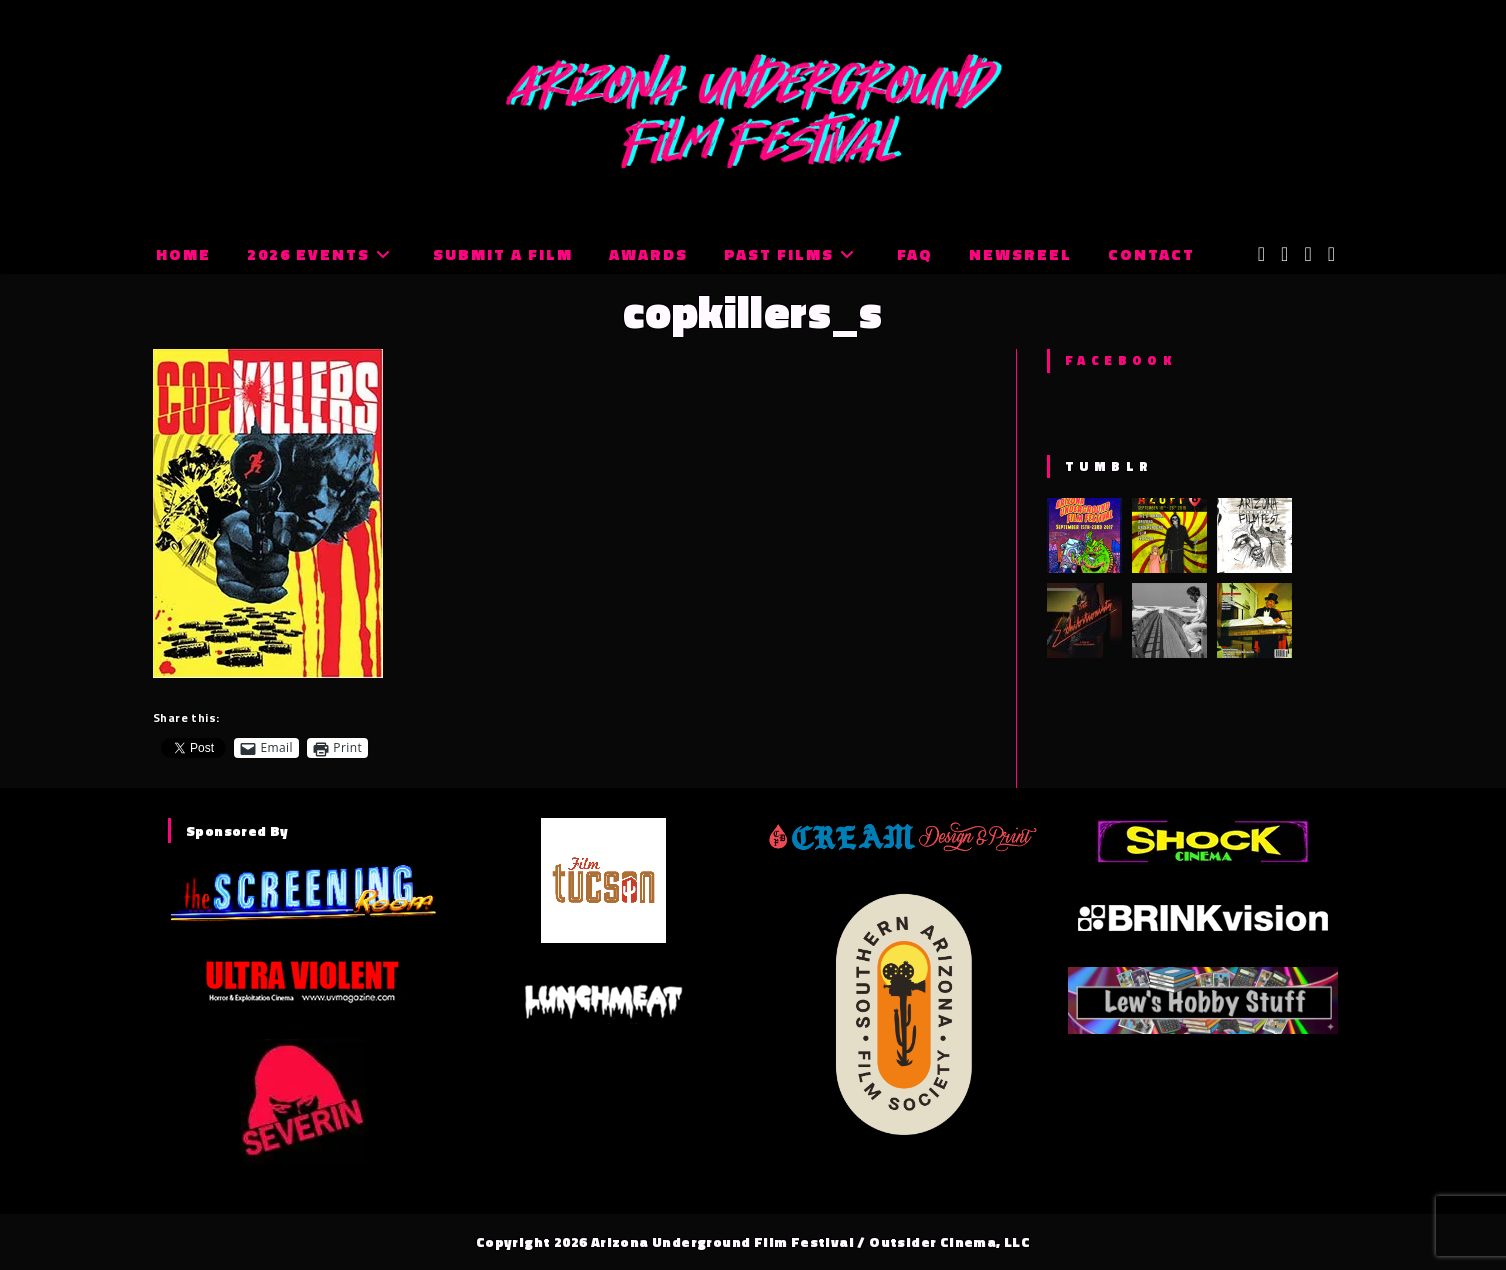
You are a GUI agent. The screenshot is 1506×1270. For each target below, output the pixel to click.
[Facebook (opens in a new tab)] (1284, 254)
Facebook (1120, 360)
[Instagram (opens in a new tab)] (1307, 254)
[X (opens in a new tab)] (1261, 254)
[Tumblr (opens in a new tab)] (1331, 254)
